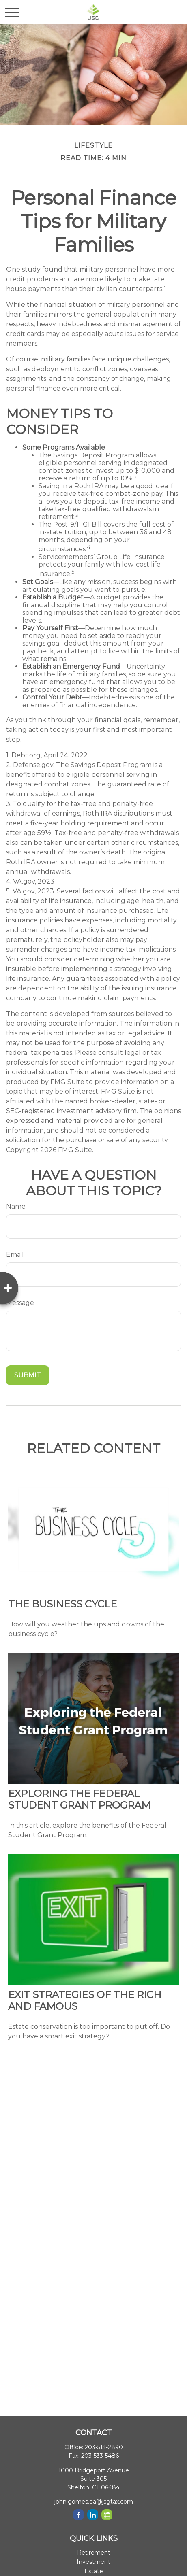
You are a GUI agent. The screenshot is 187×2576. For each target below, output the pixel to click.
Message (20, 1303)
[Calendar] (106, 2514)
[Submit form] (27, 1375)
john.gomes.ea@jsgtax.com (93, 2501)
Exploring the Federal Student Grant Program (79, 1799)
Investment (93, 2561)
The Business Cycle (62, 1604)
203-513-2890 (104, 2447)
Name (16, 1206)
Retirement (93, 2552)
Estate (93, 2571)
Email (15, 1254)
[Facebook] (78, 2514)
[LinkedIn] (92, 2514)
